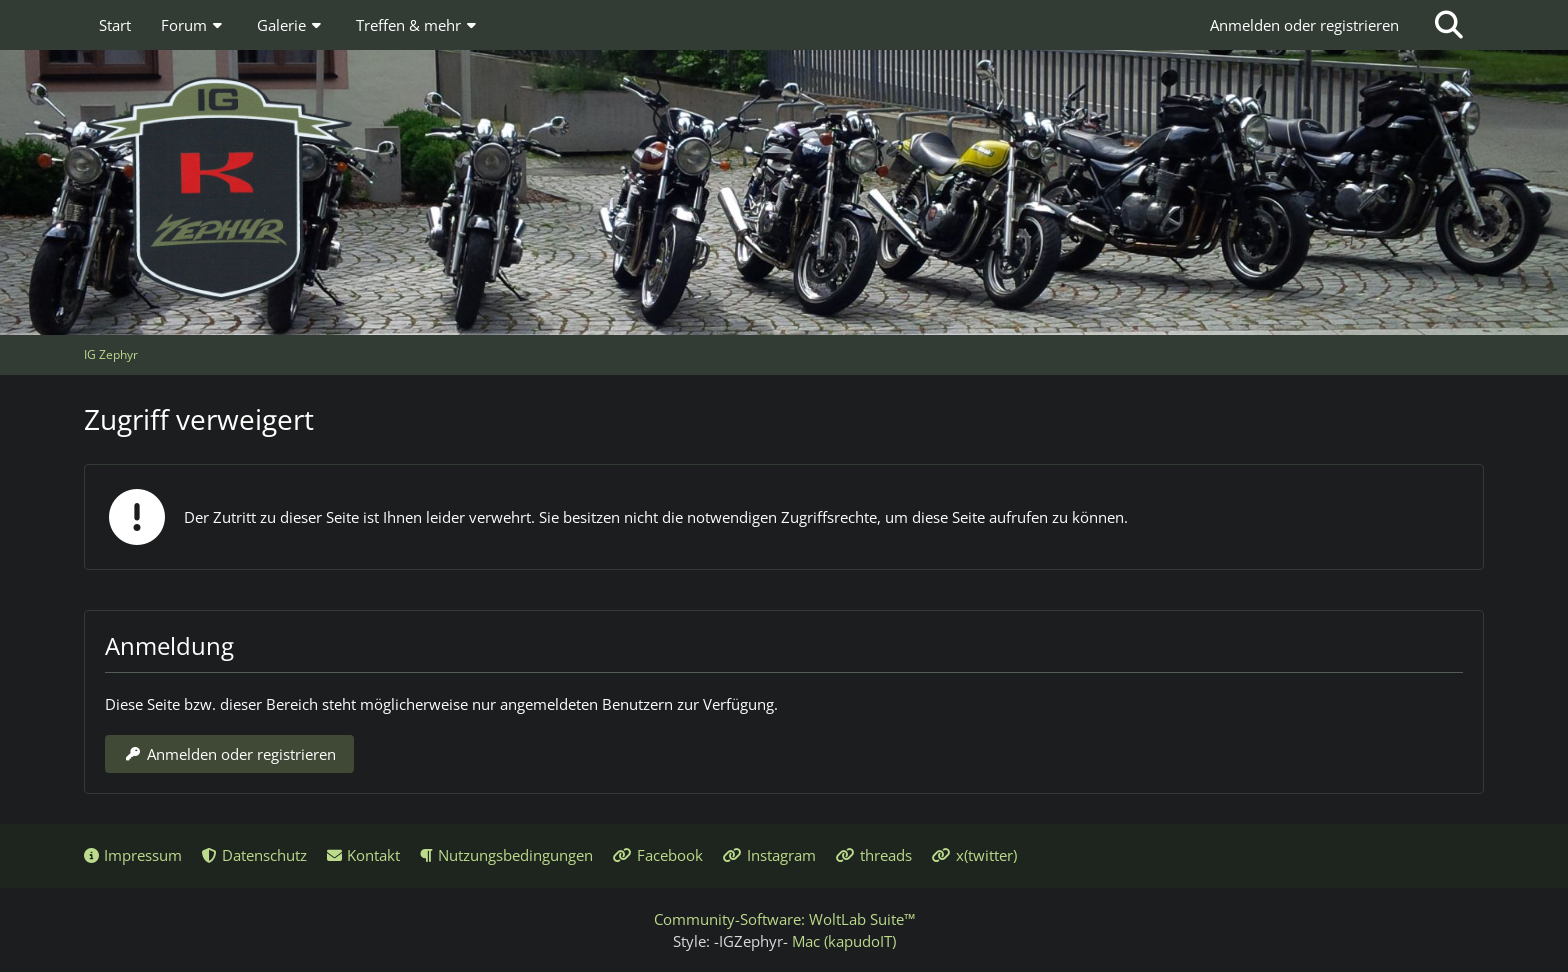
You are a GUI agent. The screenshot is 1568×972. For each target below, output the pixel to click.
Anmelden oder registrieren (1304, 25)
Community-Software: (784, 919)
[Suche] (1449, 25)
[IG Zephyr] (784, 190)
